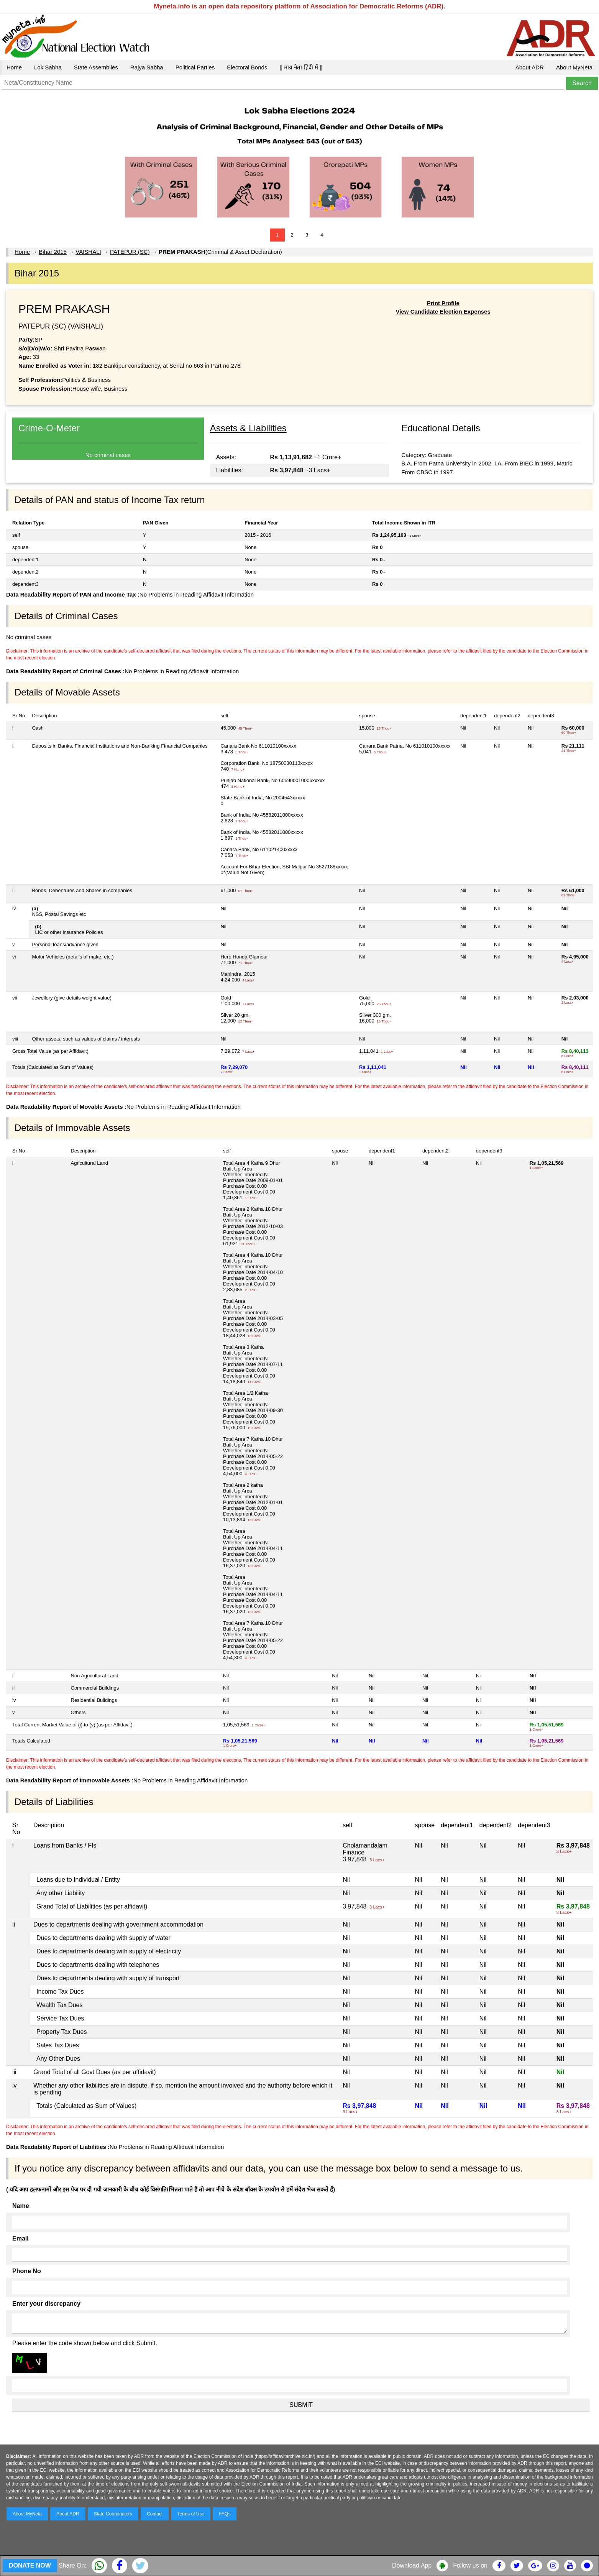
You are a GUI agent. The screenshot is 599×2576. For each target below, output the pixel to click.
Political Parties (195, 67)
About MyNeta (574, 67)
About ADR (529, 67)
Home (14, 67)
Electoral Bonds (247, 67)
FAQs (224, 2514)
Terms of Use (191, 2514)
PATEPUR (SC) (130, 251)
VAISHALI (88, 251)
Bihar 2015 (53, 251)
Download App (412, 2565)
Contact (154, 2514)
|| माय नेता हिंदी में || (300, 67)
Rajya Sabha (146, 67)
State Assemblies (96, 67)
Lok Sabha (48, 67)
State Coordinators (113, 2514)
